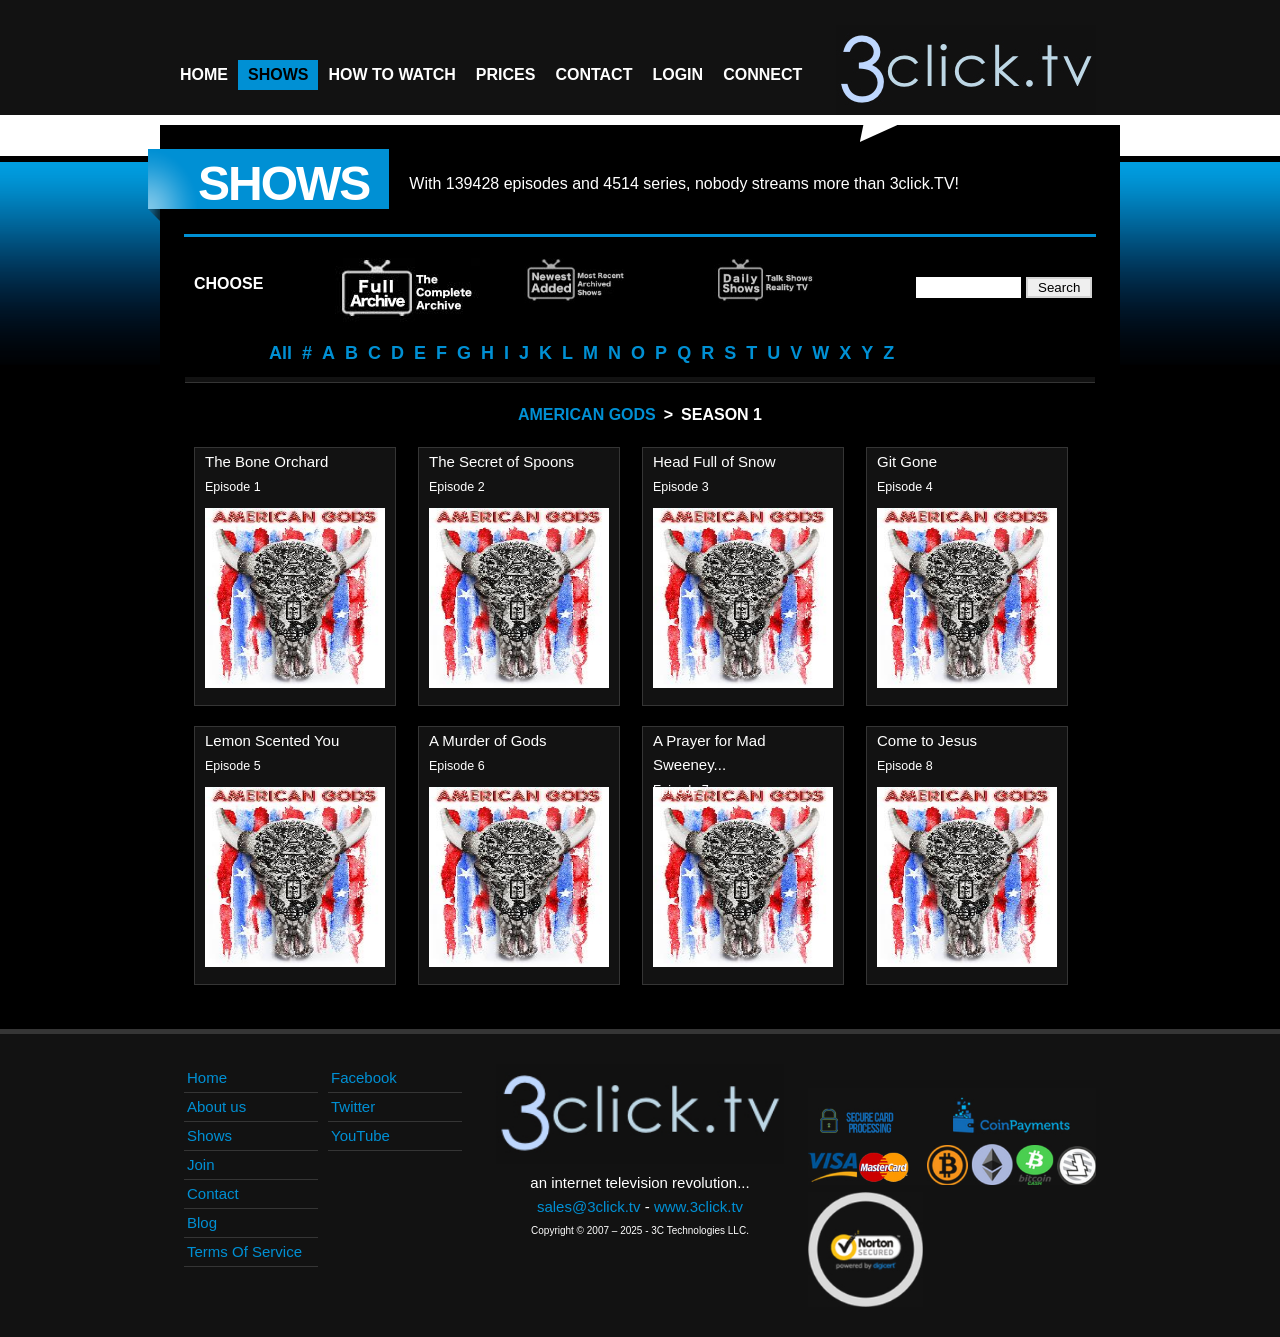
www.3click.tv (698, 1206)
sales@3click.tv (589, 1206)
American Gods (587, 414)
